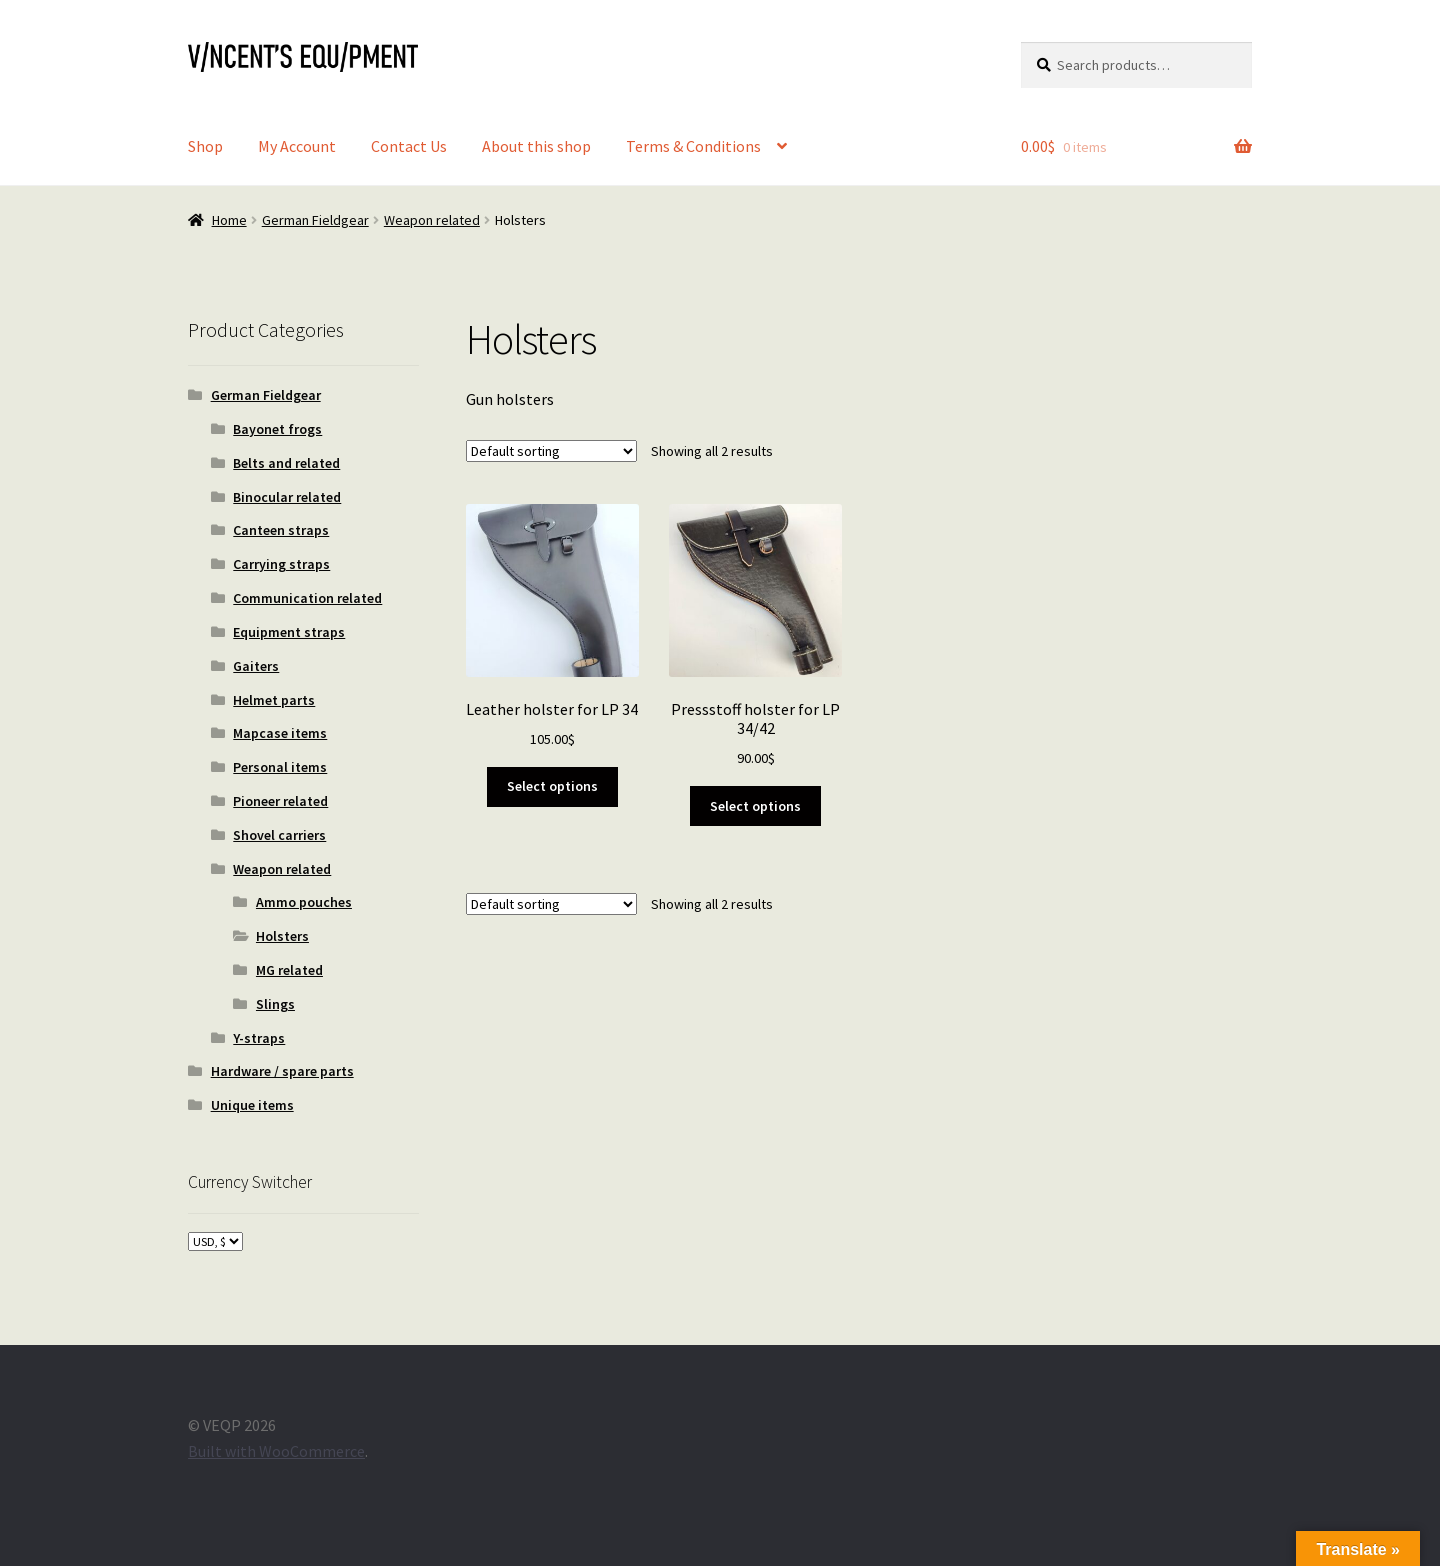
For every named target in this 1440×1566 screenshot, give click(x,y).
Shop (205, 146)
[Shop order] (551, 451)
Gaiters (256, 666)
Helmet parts (274, 700)
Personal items (280, 767)
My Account (297, 146)
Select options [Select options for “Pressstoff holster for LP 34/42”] (755, 806)
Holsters (282, 936)
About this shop (536, 146)
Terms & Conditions (693, 146)
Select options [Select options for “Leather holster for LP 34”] (552, 786)
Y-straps (259, 1038)
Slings (275, 1004)
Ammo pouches (304, 902)
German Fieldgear (315, 220)
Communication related (307, 598)
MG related (289, 970)
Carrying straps (281, 564)
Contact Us (409, 146)
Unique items (252, 1105)
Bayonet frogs (277, 429)
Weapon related (432, 220)
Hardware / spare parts (282, 1071)
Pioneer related (280, 801)
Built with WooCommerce (276, 1451)
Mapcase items (280, 733)
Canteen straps (281, 530)
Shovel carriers (279, 835)
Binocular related (287, 497)
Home (229, 220)
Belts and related (286, 463)
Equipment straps (289, 632)
